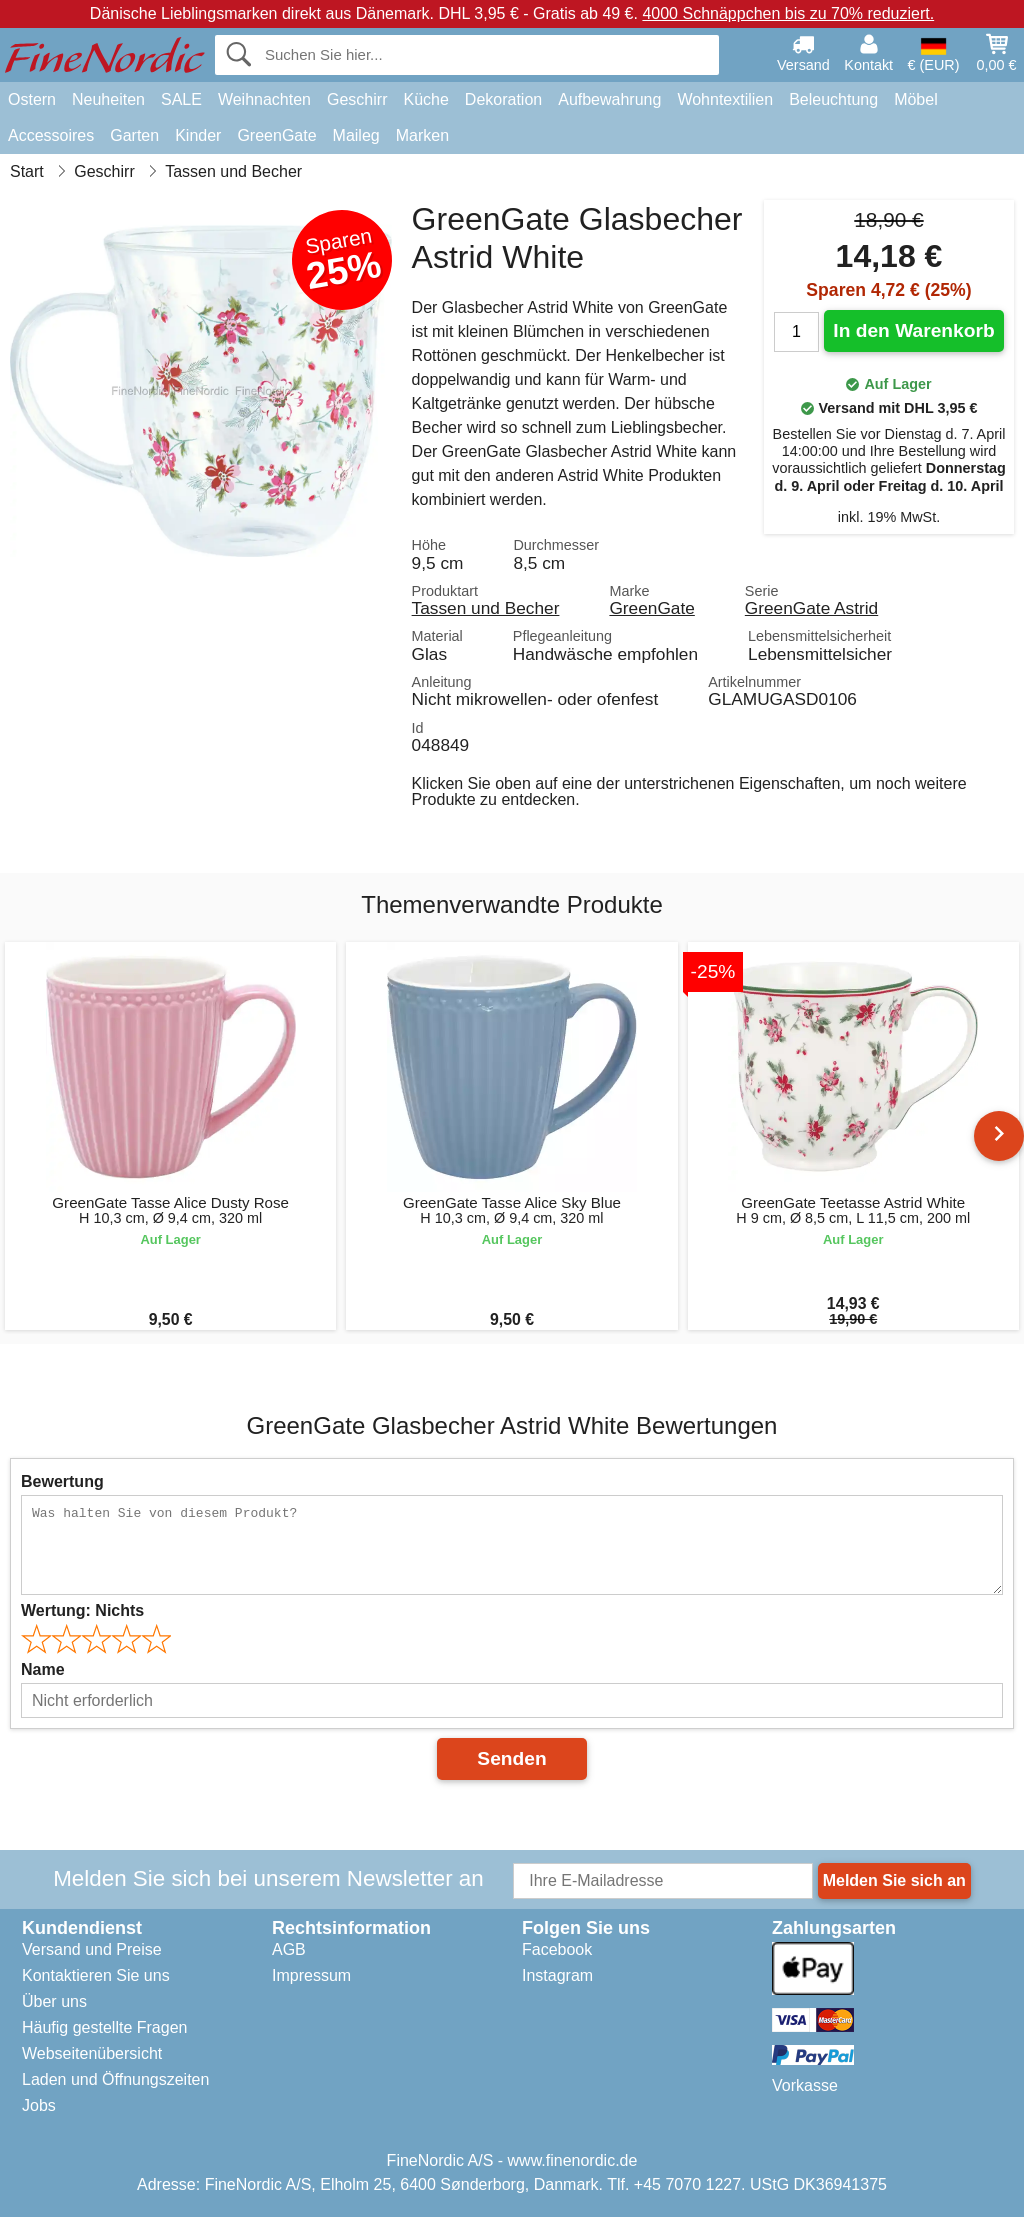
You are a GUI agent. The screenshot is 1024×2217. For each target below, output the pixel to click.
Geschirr (357, 99)
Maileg (356, 135)
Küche (425, 99)
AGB (289, 1949)
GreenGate (276, 135)
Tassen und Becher (486, 608)
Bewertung (62, 1481)
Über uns (54, 2001)
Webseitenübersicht (92, 2053)
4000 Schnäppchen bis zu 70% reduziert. (788, 13)
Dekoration (503, 99)
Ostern (32, 99)
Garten (134, 135)
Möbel (916, 99)
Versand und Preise (92, 1949)
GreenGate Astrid (811, 608)
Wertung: (82, 1610)
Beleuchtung (833, 99)
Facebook (557, 1949)
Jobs (39, 2105)
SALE (181, 99)
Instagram (557, 1975)
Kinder (198, 135)
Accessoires (51, 135)
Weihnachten (264, 99)
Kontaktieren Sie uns (96, 1975)
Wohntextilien (725, 99)
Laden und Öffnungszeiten (115, 2079)
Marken (422, 135)
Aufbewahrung (609, 99)
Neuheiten (108, 99)
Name (43, 1669)
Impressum (311, 1975)
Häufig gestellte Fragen (104, 2027)
